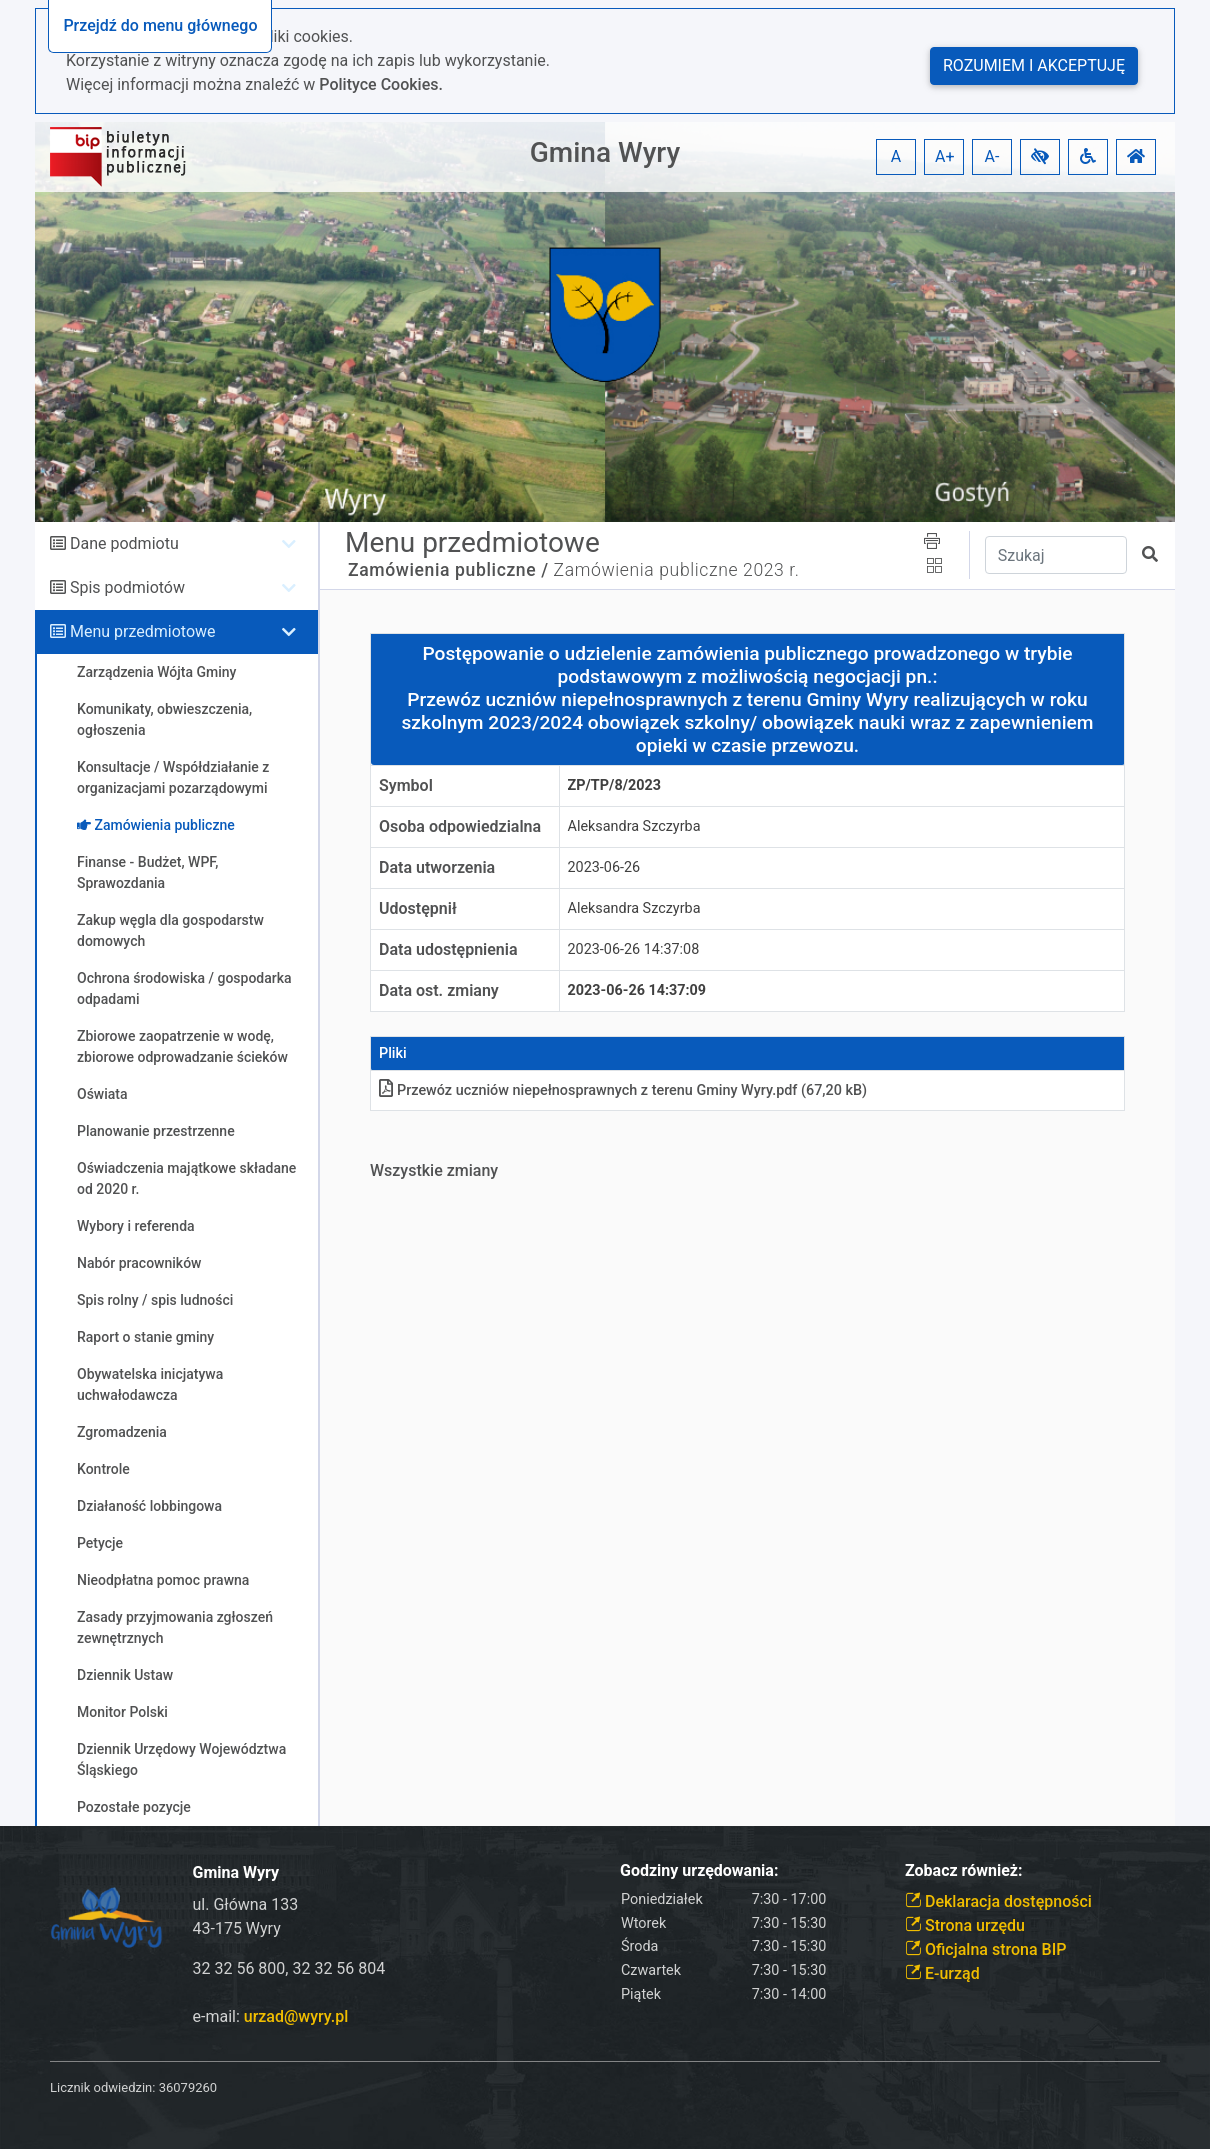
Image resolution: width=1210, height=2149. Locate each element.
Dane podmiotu (124, 543)
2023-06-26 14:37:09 (637, 990)
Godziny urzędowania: (699, 1870)
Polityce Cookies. (381, 84)
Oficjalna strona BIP (985, 1949)
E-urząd (942, 1973)
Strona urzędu (965, 1925)
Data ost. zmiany (439, 990)
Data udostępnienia (448, 949)
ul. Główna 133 (246, 1904)
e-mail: (271, 2016)
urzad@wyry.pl (296, 2016)
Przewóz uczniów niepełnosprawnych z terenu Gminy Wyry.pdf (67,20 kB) (623, 1090)
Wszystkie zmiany (434, 1170)
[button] (1040, 157)
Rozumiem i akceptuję (1034, 65)
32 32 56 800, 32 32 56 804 (289, 1968)
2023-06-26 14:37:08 (634, 949)
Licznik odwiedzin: (102, 2087)
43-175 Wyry (237, 1928)
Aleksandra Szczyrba (634, 826)
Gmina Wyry (605, 152)
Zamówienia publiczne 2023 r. (677, 570)
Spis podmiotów (127, 587)
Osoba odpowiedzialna (460, 826)
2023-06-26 (604, 867)
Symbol (406, 785)
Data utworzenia (437, 867)
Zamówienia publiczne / (448, 570)
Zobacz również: (964, 1870)
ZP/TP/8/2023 (615, 785)
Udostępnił (418, 908)
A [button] (896, 156)
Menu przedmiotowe (143, 631)
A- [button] (992, 156)
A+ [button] (945, 156)
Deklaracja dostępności (998, 1901)
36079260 (188, 2087)
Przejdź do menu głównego (160, 25)
